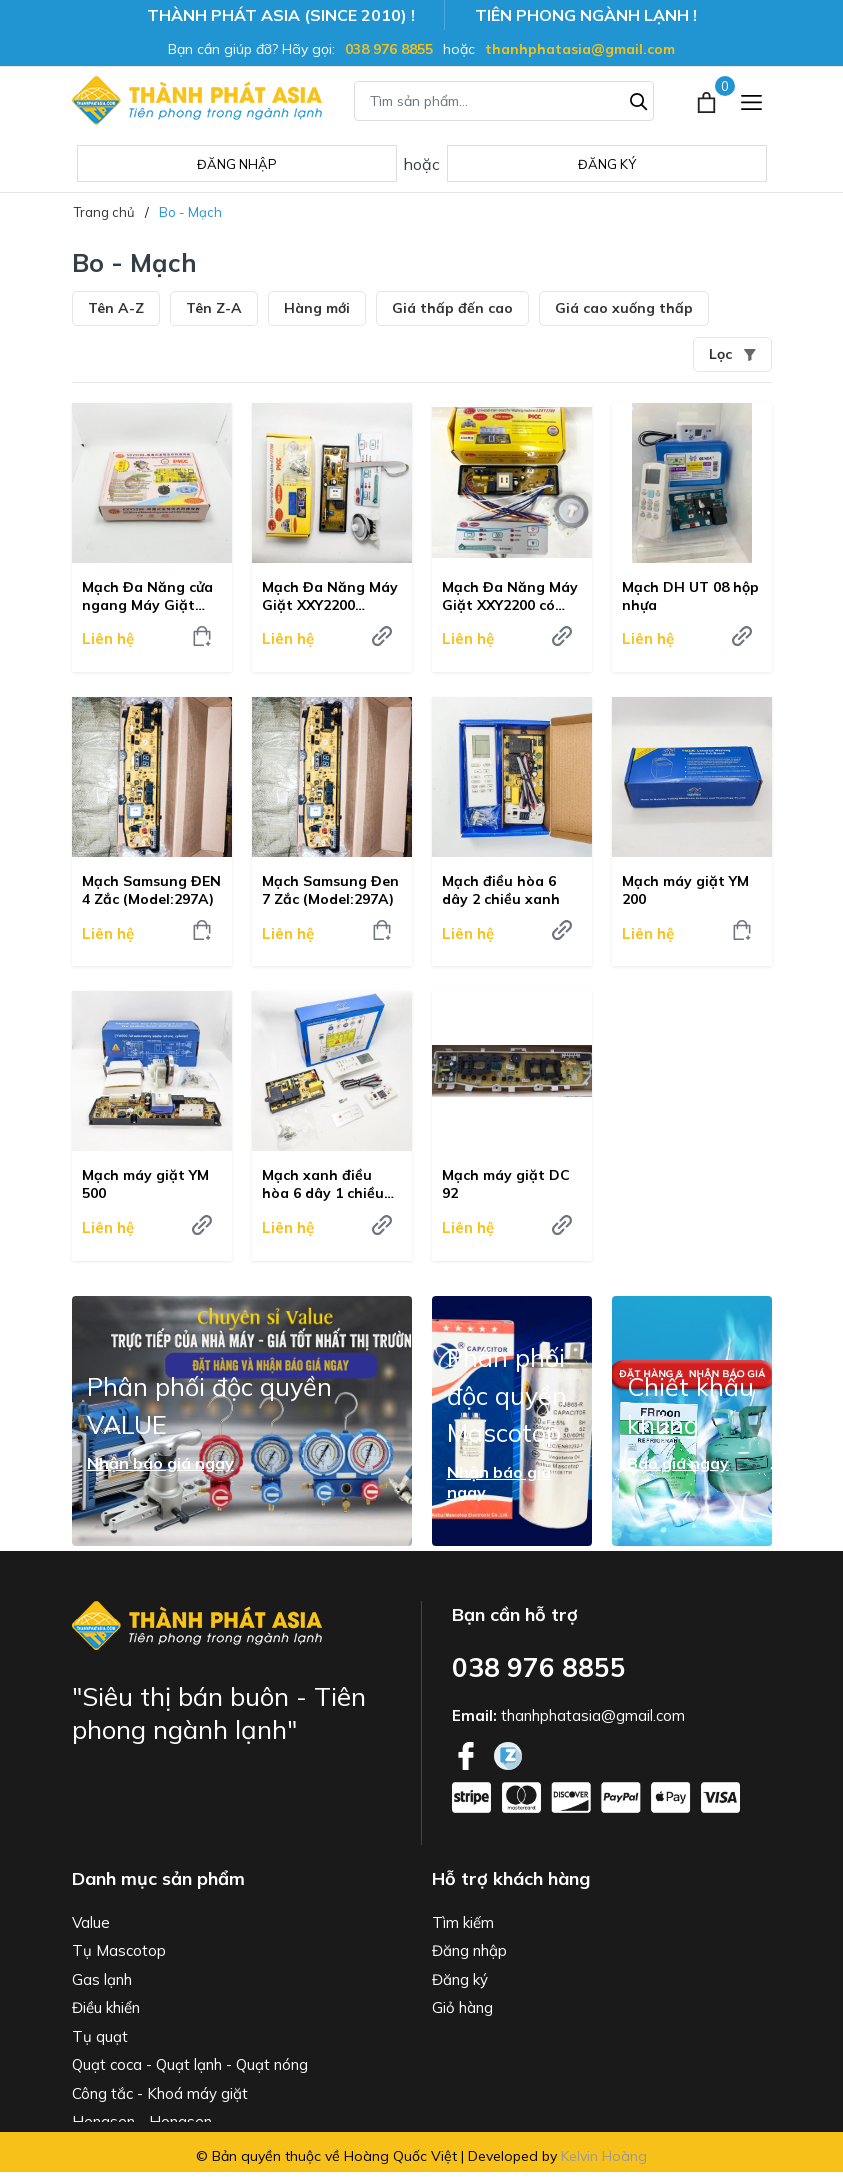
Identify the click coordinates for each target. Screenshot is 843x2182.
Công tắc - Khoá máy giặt (160, 2093)
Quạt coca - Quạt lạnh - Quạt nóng (190, 2064)
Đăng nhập (237, 164)
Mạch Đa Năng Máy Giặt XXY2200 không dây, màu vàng (330, 596)
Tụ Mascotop (119, 1950)
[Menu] (751, 100)
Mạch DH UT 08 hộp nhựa (690, 596)
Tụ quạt (100, 2036)
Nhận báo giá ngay (160, 1463)
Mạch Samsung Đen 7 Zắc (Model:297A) (330, 890)
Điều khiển (106, 2007)
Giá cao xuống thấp (624, 308)
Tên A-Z (116, 308)
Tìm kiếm (463, 1922)
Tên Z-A (214, 308)
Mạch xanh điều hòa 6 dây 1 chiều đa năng (323, 1184)
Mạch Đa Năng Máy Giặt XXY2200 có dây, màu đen (510, 596)
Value (91, 1922)
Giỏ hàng (462, 2007)
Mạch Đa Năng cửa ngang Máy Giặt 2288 (147, 596)
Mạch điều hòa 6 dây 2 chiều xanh (501, 890)
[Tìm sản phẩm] (504, 101)
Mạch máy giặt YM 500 (145, 1184)
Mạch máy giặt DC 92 (506, 1184)
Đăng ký (607, 164)
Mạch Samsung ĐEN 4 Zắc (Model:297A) (151, 890)
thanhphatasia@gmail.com (580, 49)
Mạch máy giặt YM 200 (685, 890)
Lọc (732, 354)
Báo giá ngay (678, 1463)
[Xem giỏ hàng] (708, 100)
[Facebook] (468, 1754)
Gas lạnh (102, 1979)
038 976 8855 (389, 49)
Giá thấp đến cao (452, 308)
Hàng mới (317, 308)
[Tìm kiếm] (639, 99)
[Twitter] (508, 1754)
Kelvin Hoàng (604, 2156)
